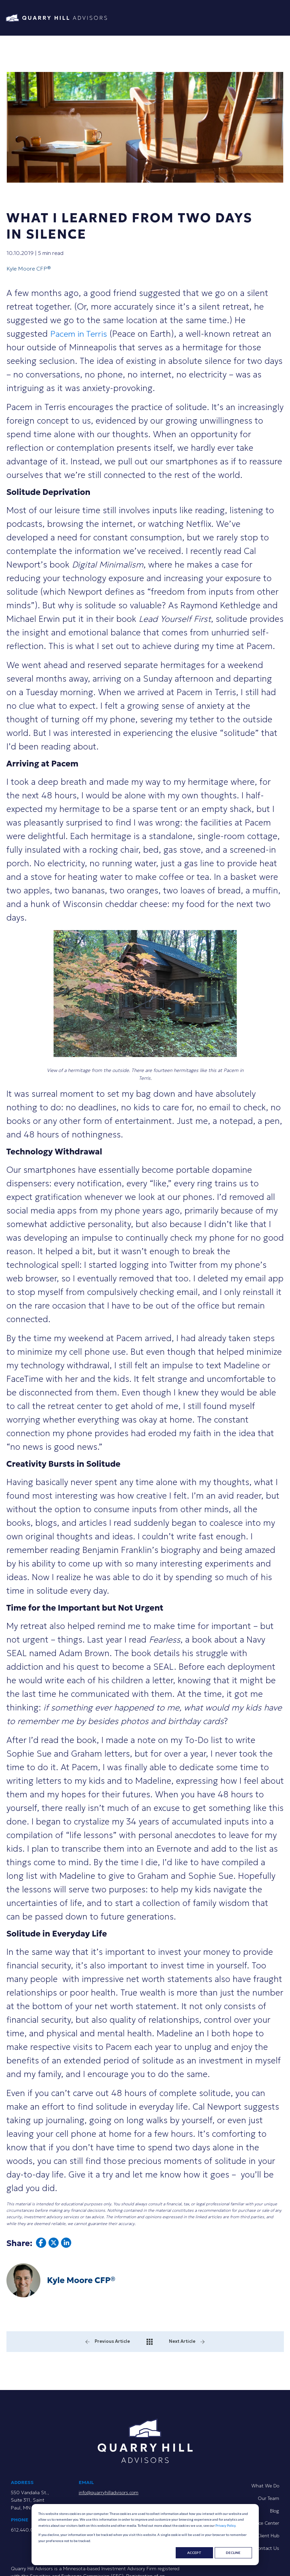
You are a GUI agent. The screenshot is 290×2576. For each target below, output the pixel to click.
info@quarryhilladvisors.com (108, 2492)
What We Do (265, 2486)
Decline (233, 2553)
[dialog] (145, 2534)
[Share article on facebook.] (41, 2245)
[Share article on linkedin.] (66, 2245)
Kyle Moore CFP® (28, 268)
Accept (194, 2553)
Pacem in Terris (80, 334)
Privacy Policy (225, 2525)
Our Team (268, 2498)
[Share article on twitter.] (54, 2245)
